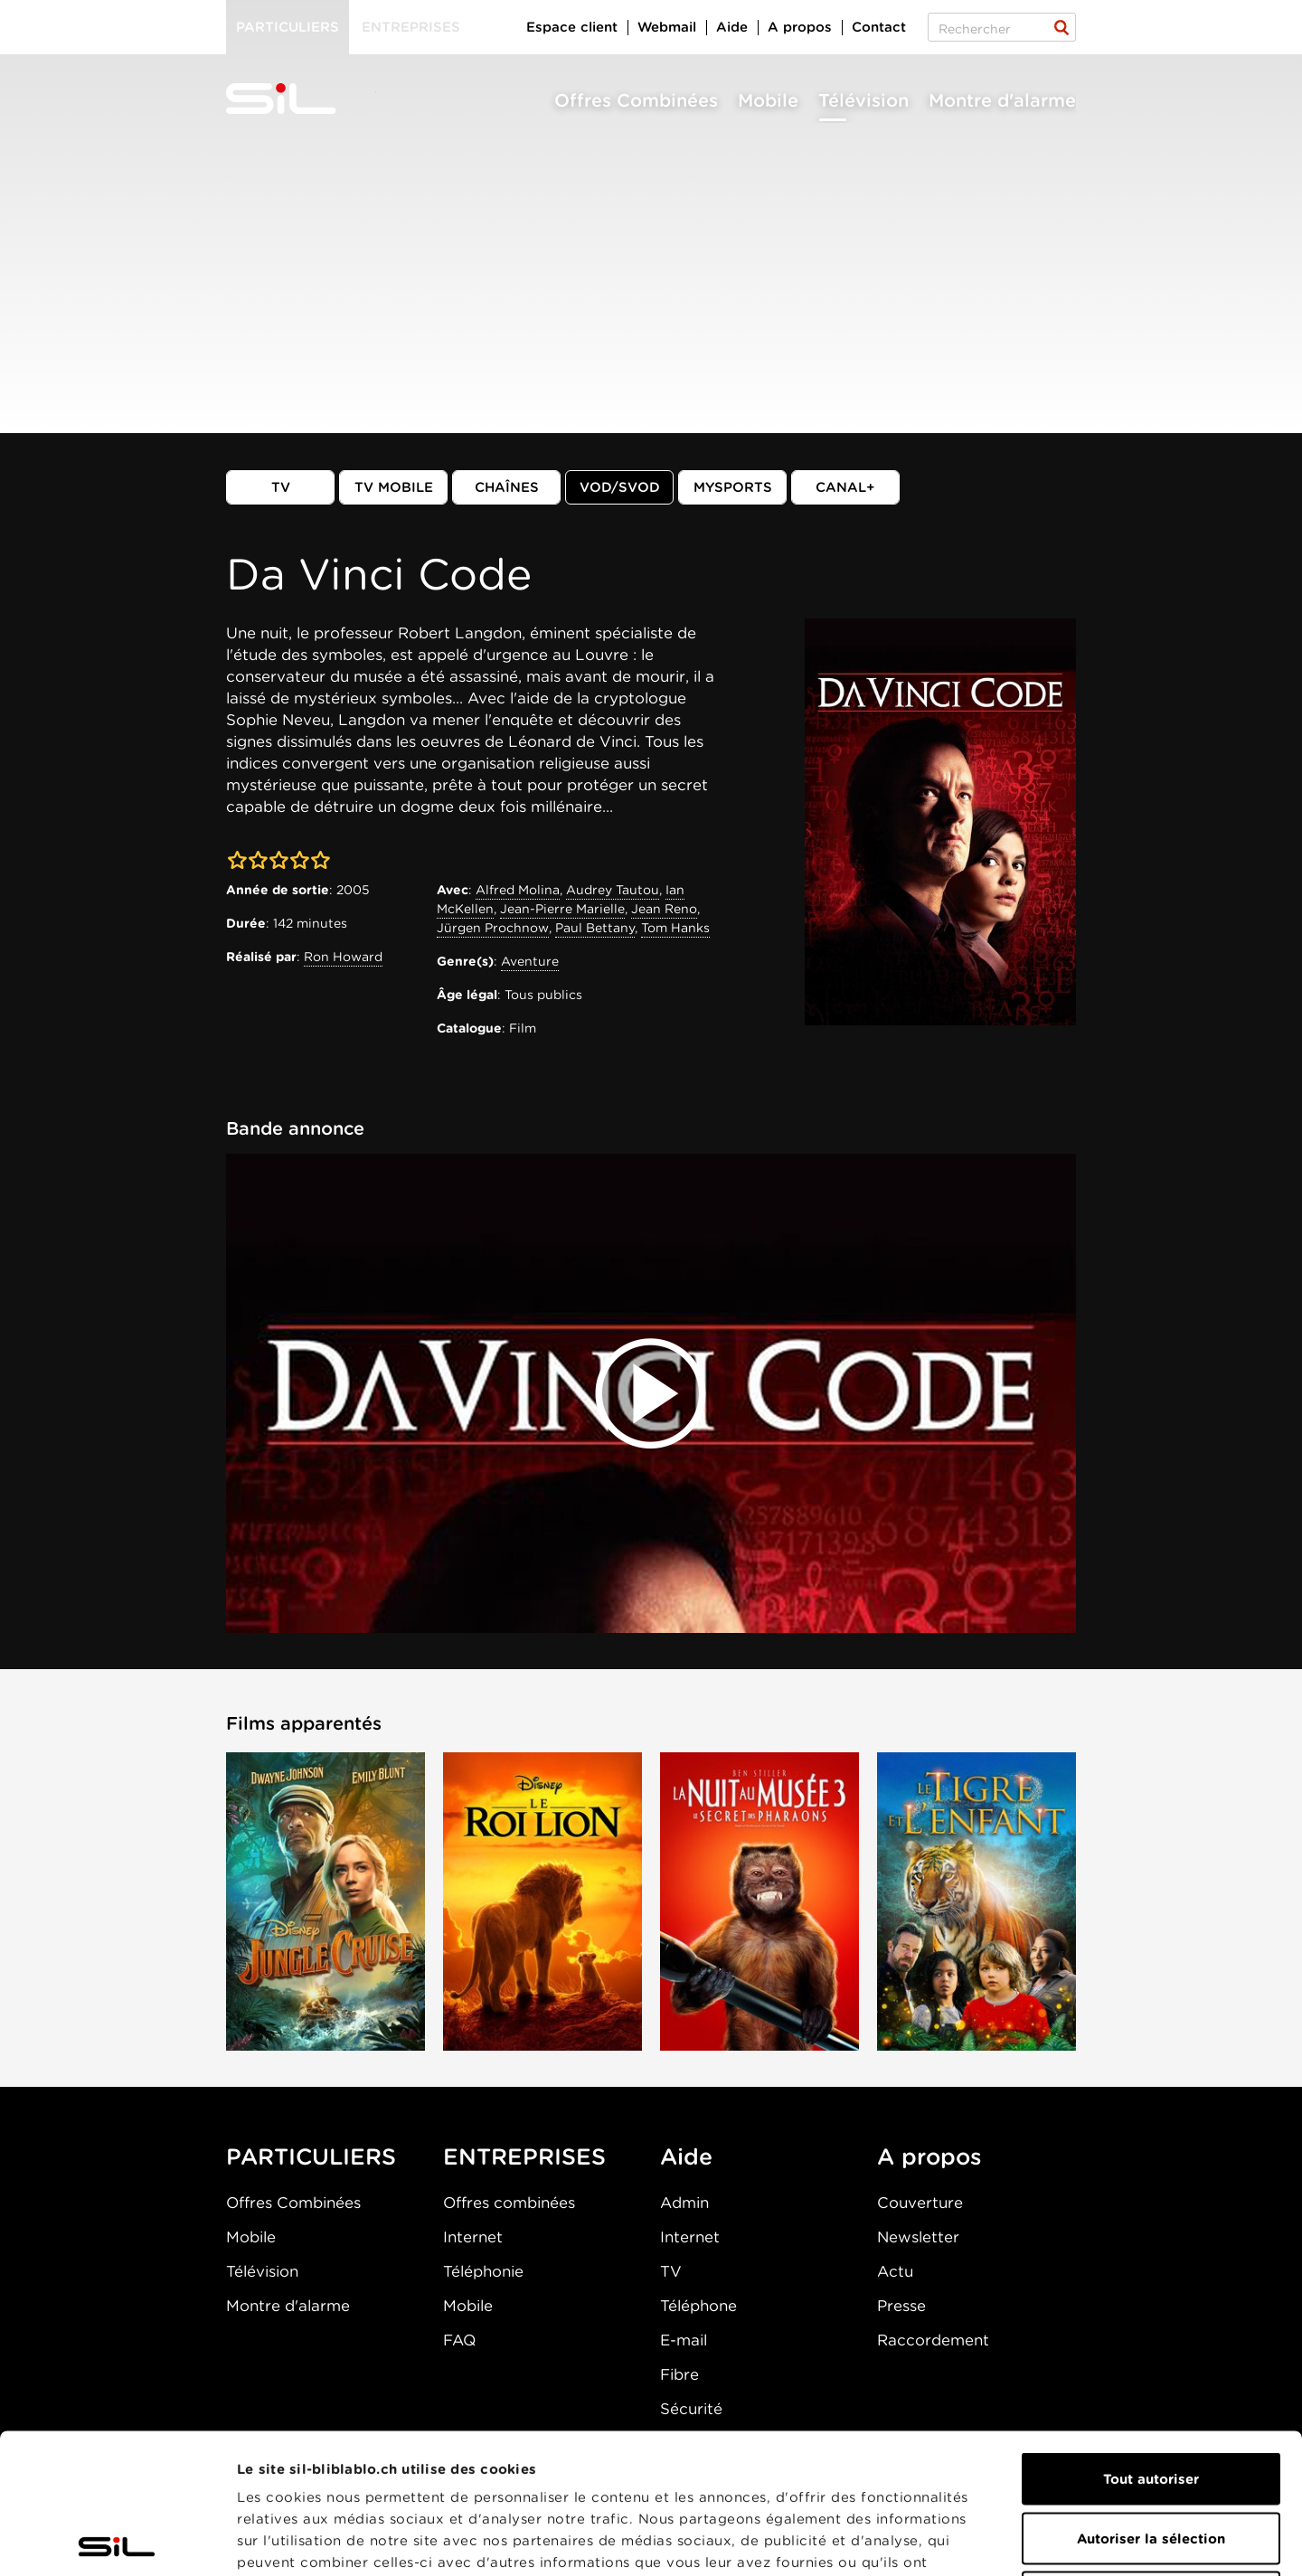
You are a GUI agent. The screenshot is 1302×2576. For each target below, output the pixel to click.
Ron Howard (343, 956)
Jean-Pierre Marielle (562, 908)
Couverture (920, 2203)
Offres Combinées (636, 100)
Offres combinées (509, 2203)
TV (280, 487)
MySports (732, 487)
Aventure (530, 961)
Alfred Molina (518, 889)
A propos (800, 27)
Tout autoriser (1151, 2339)
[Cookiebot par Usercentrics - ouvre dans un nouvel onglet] (117, 2540)
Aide (732, 27)
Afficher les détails (1018, 2541)
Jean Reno (664, 908)
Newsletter (918, 2237)
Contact (879, 27)
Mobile (768, 100)
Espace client (572, 27)
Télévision (863, 100)
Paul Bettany (595, 927)
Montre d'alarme (1002, 100)
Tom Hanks (675, 927)
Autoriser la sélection (1151, 2399)
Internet (473, 2237)
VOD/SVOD (620, 487)
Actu (895, 2271)
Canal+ (845, 487)
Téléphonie (483, 2271)
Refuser (1151, 2457)
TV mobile (393, 487)
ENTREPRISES (524, 2156)
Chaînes (507, 487)
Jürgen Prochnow (493, 927)
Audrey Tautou (612, 889)
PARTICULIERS (311, 2156)
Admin (684, 2203)
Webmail (666, 27)
